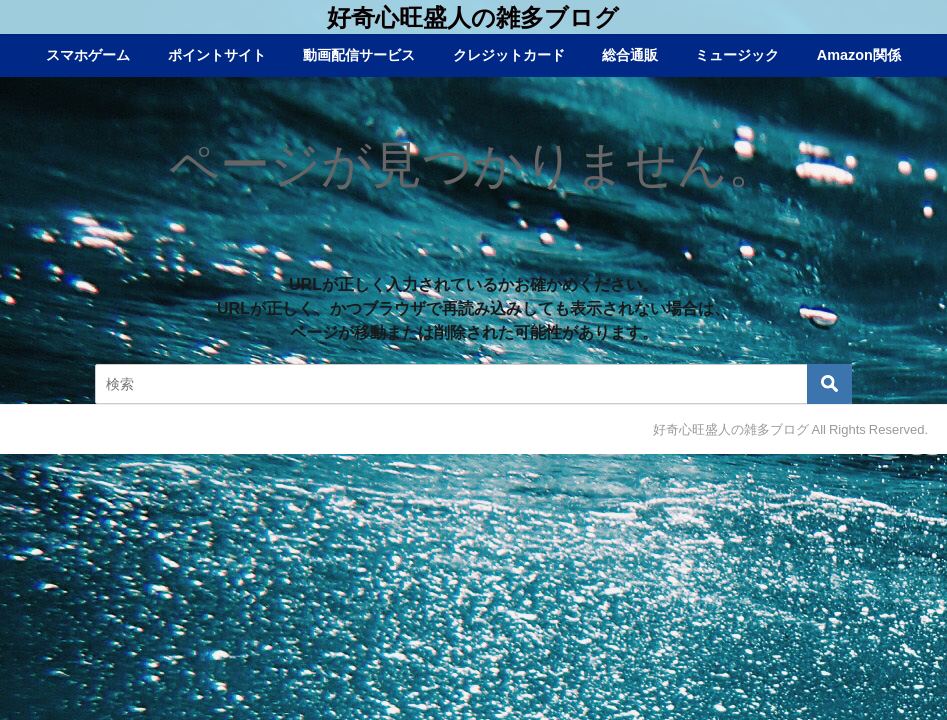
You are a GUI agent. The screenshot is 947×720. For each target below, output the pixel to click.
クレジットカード (509, 55)
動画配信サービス (359, 55)
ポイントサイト (217, 55)
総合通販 (630, 55)
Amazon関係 (859, 55)
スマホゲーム (88, 55)
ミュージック (737, 55)
